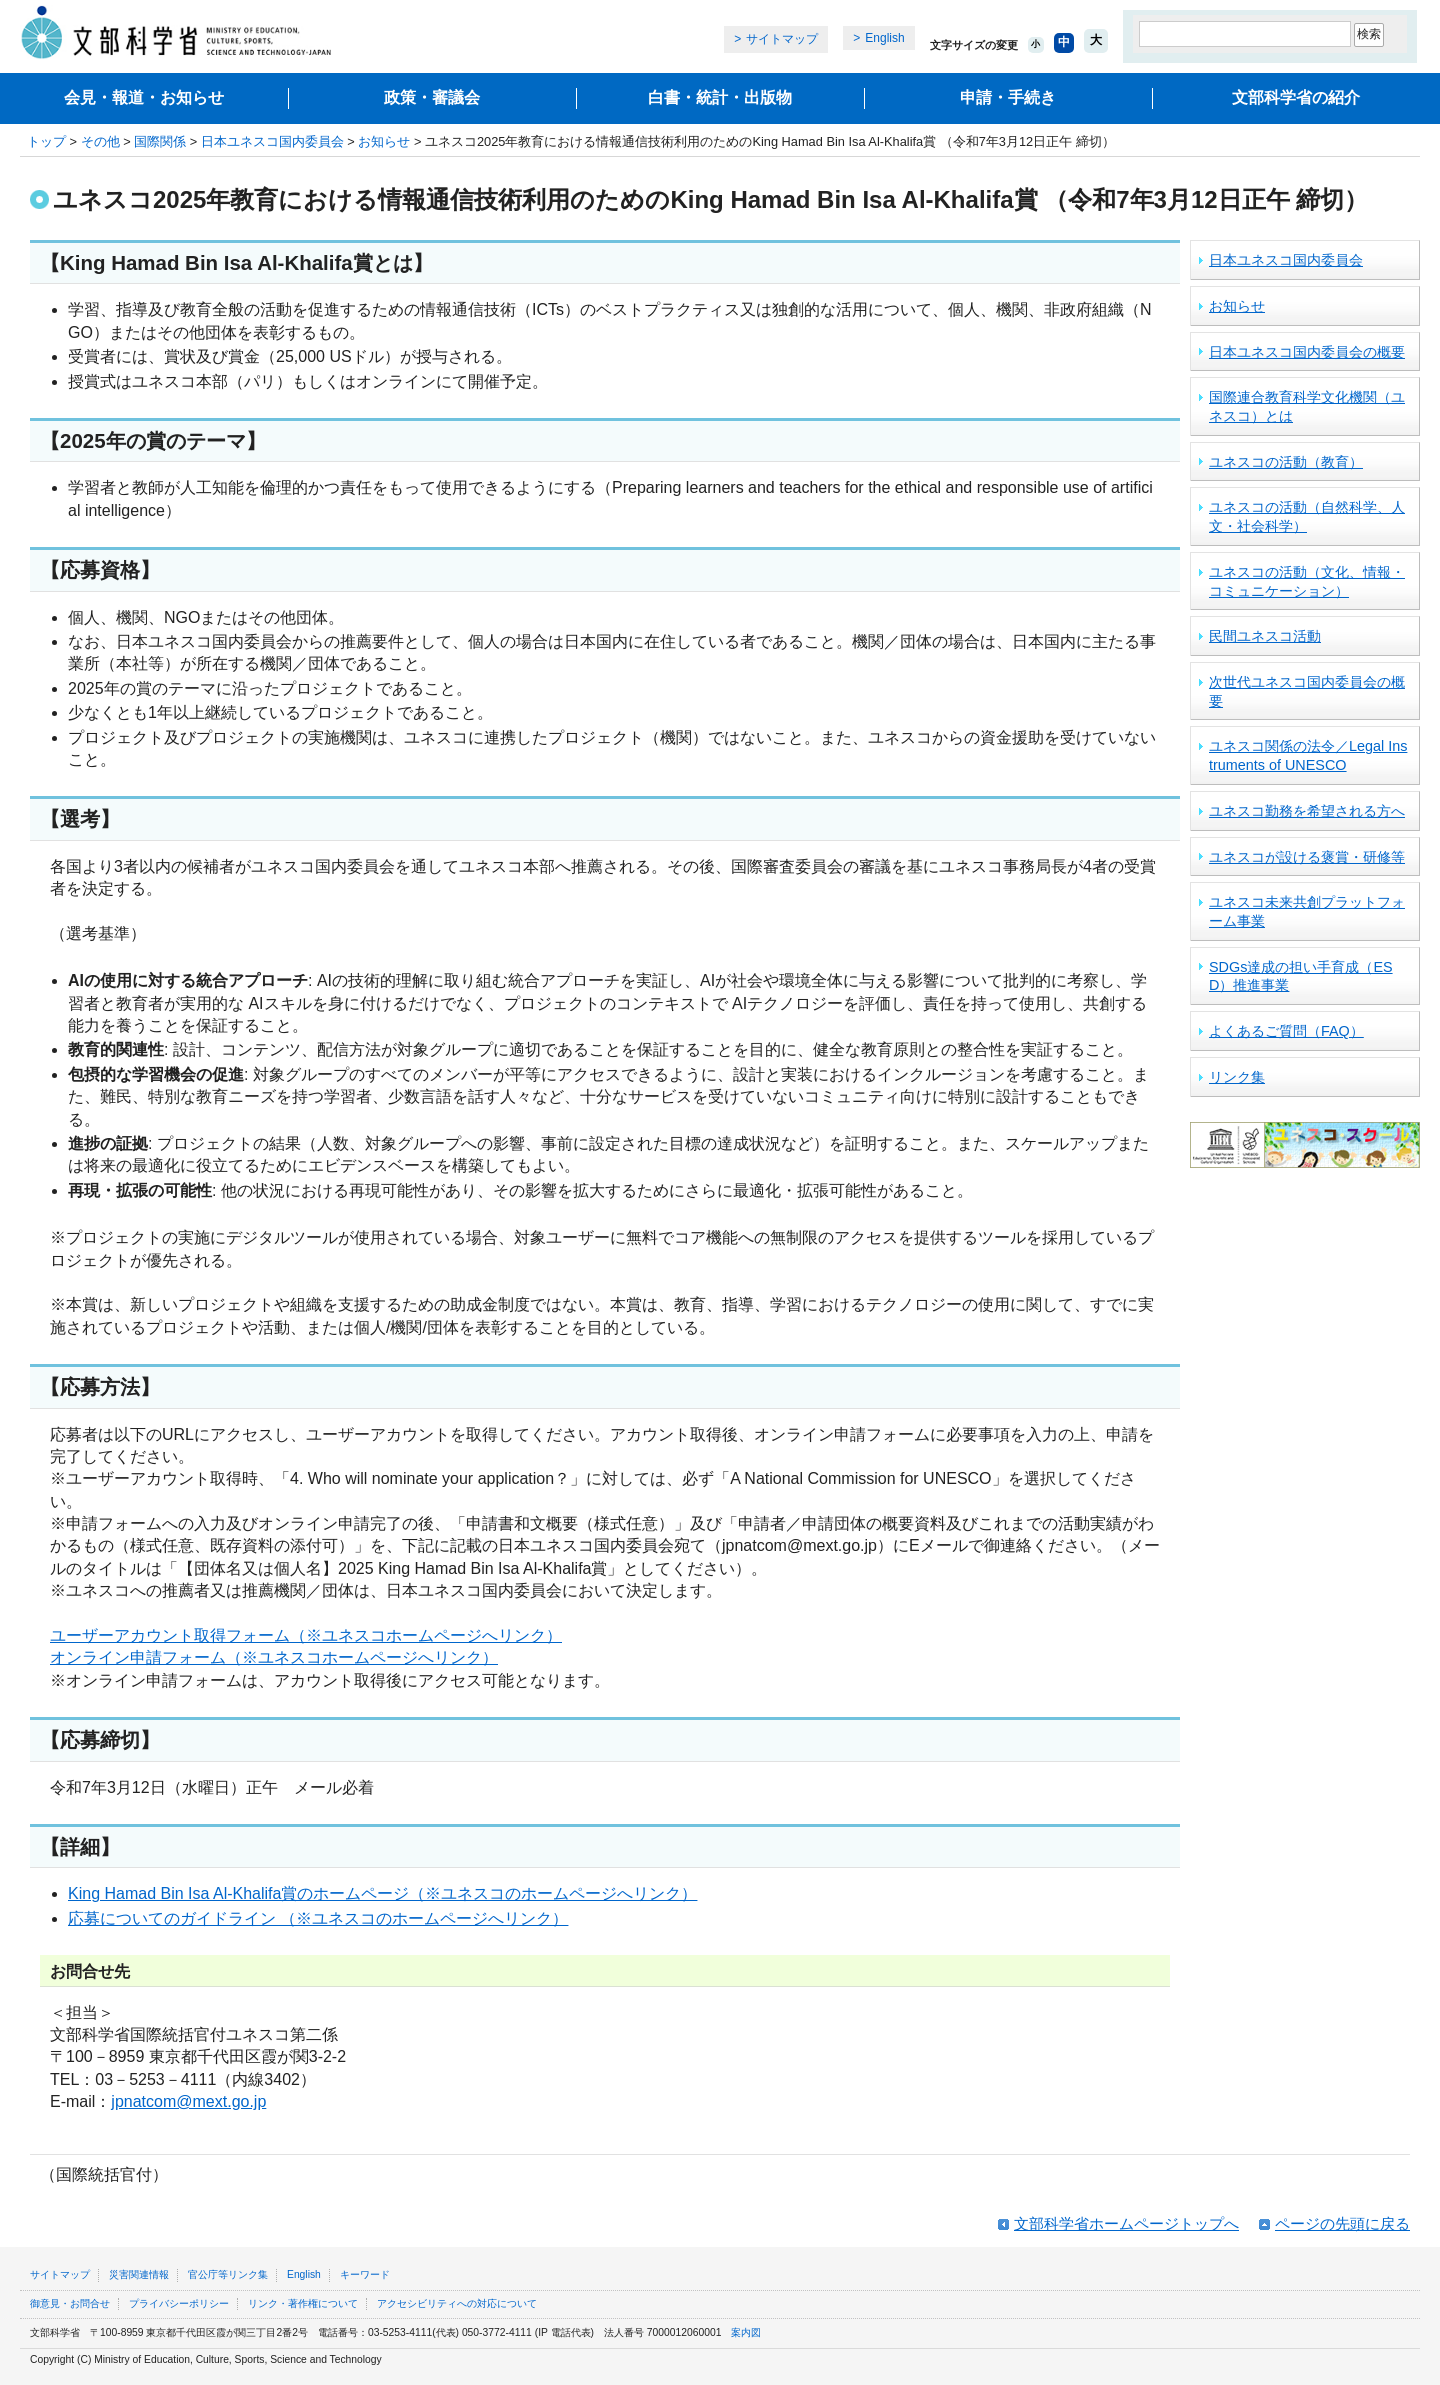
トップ (46, 141)
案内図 (746, 2332)
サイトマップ (782, 39)
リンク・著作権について (303, 2303)
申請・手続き (1008, 97)
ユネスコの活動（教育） (1286, 462)
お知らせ (384, 141)
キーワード (365, 2274)
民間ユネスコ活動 (1265, 636)
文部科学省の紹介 (1296, 97)
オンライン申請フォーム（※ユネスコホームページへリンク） (274, 1657)
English (884, 38)
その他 (100, 141)
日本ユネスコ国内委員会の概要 (1307, 352)
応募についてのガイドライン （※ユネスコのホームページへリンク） (318, 1918)
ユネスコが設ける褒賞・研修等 (1307, 857)
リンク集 (1237, 1077)
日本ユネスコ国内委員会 (272, 141)
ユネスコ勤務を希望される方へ (1307, 811)
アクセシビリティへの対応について (457, 2303)
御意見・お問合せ (70, 2303)
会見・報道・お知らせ (144, 97)
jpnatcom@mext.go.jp (188, 2101)
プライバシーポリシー (179, 2303)
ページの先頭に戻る (1342, 2223)
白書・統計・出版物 (720, 97)
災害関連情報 (139, 2274)
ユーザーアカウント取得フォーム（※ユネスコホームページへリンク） (306, 1635)
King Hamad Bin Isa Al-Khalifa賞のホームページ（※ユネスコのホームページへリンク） (382, 1893)
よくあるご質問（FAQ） (1286, 1031)
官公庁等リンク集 (228, 2274)
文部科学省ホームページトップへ (1126, 2223)
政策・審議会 (432, 97)
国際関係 (160, 141)
